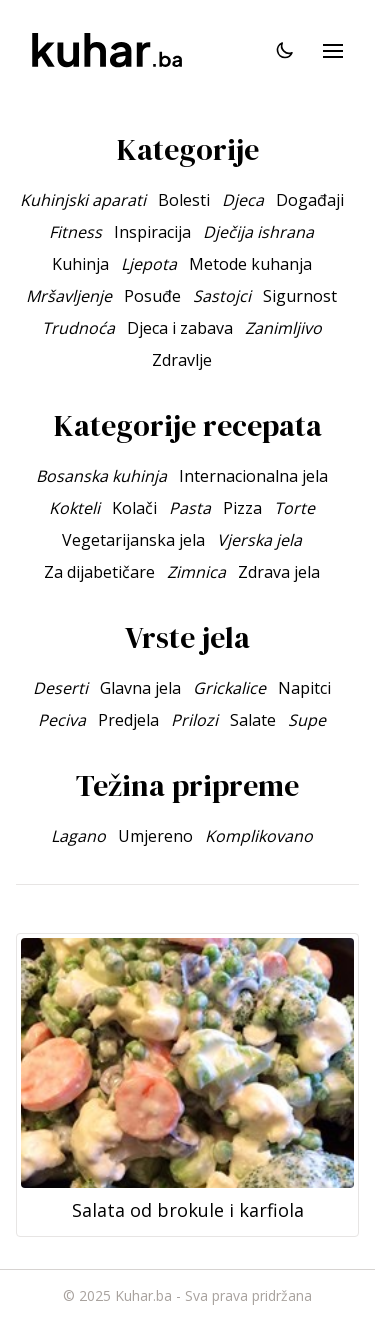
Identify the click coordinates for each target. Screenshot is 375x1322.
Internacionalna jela (253, 476)
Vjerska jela (259, 540)
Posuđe (152, 296)
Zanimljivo (283, 328)
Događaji (310, 200)
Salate (253, 720)
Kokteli (74, 508)
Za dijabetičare (99, 572)
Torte (294, 508)
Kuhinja (80, 264)
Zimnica (196, 572)
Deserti (60, 688)
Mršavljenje (69, 296)
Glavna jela (140, 688)
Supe (307, 720)
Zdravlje (182, 360)
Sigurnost (300, 296)
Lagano (78, 836)
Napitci (304, 688)
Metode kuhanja (250, 264)
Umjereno (155, 836)
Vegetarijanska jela (133, 540)
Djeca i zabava (180, 328)
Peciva (62, 720)
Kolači (134, 508)
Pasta (190, 508)
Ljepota (149, 264)
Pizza (242, 508)
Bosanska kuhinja (101, 476)
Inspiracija (152, 232)
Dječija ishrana (258, 232)
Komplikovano (259, 836)
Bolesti (184, 200)
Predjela (128, 720)
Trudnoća (78, 328)
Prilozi (194, 720)
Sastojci (222, 296)
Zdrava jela (279, 572)
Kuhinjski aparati (83, 200)
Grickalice (229, 688)
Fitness (75, 232)
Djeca (243, 200)
